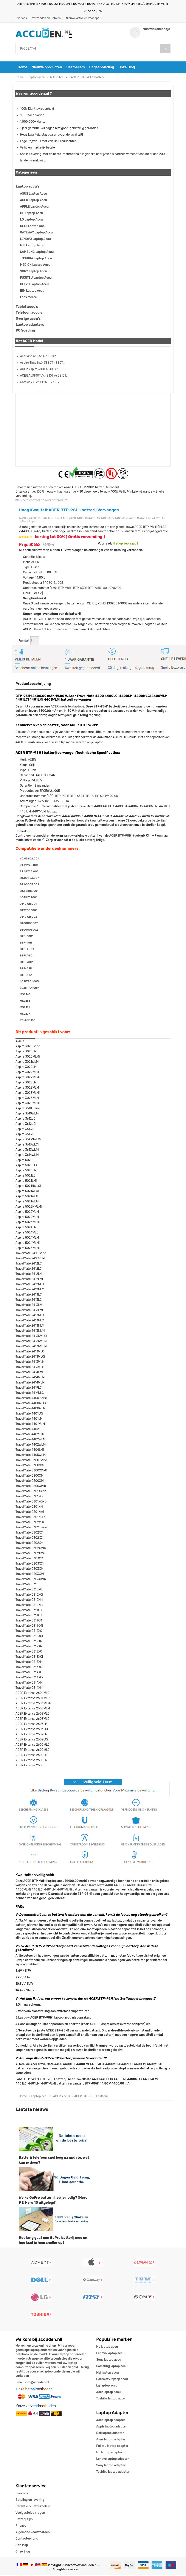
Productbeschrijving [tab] (33, 685)
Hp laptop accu (107, 2348)
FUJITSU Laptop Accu (36, 278)
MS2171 (25, 1008)
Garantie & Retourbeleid (33, 2507)
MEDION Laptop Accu (35, 266)
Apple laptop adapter (111, 2427)
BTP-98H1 (65, 589)
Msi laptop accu (107, 2374)
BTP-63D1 (80, 589)
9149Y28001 (28, 904)
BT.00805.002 (29, 885)
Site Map (22, 2546)
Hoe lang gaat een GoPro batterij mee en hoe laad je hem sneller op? (53, 2241)
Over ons (21, 18)
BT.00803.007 (29, 878)
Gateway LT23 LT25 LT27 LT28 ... (42, 383)
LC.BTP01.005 (29, 982)
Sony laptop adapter (111, 2466)
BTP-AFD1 (26, 969)
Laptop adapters (30, 325)
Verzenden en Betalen (46, 18)
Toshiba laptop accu (110, 2399)
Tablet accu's (27, 307)
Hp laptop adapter (109, 2453)
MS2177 (25, 1014)
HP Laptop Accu (31, 214)
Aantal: (24, 641)
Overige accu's (28, 320)
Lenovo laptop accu (110, 2354)
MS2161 (25, 1001)
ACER (35, 563)
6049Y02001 (28, 898)
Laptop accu (36, 78)
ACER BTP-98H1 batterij (87, 78)
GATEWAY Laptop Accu (36, 233)
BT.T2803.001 (29, 891)
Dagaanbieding (101, 68)
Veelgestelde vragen (30, 2514)
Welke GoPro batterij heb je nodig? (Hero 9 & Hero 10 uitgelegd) (53, 2201)
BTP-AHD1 (95, 589)
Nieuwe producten (47, 68)
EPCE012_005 (53, 584)
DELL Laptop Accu (33, 227)
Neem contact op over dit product (41, 501)
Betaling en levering (30, 2501)
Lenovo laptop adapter (112, 2460)
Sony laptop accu (108, 2361)
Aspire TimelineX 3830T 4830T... (42, 363)
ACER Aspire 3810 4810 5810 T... (42, 370)
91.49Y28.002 (29, 872)
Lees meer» (28, 298)
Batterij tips (24, 2520)
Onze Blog (126, 68)
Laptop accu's (28, 187)
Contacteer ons (27, 2540)
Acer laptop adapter (110, 2421)
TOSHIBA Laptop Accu (36, 259)
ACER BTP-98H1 (121, 837)
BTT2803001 (28, 911)
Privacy (21, 2527)
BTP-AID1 (26, 975)
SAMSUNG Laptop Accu (37, 253)
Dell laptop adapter (110, 2434)
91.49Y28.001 (29, 865)
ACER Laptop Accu (33, 201)
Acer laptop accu (108, 2393)
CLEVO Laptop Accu (34, 285)
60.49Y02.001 (112, 589)
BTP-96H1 (26, 943)
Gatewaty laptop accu (112, 2380)
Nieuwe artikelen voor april (83, 18)
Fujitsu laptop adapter (112, 2447)
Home (22, 68)
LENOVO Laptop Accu (35, 240)
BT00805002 (29, 930)
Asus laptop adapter (111, 2440)
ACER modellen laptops (67, 707)
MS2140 (25, 995)
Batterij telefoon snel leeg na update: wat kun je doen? (54, 2160)
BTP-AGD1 (27, 956)
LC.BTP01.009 (29, 988)
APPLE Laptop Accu (34, 207)
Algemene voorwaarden (33, 2533)
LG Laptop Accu (31, 220)
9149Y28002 (28, 917)
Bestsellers (75, 68)
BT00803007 (29, 924)
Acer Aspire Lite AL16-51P (38, 357)
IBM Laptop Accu (32, 291)
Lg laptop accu (107, 2386)
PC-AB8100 (28, 1021)
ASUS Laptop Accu (33, 194)
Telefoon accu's (29, 313)
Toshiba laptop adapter (113, 2473)
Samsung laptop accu (111, 2367)
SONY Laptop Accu (33, 272)
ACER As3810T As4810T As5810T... (44, 376)
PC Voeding (25, 331)
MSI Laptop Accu (32, 246)
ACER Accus (58, 78)
